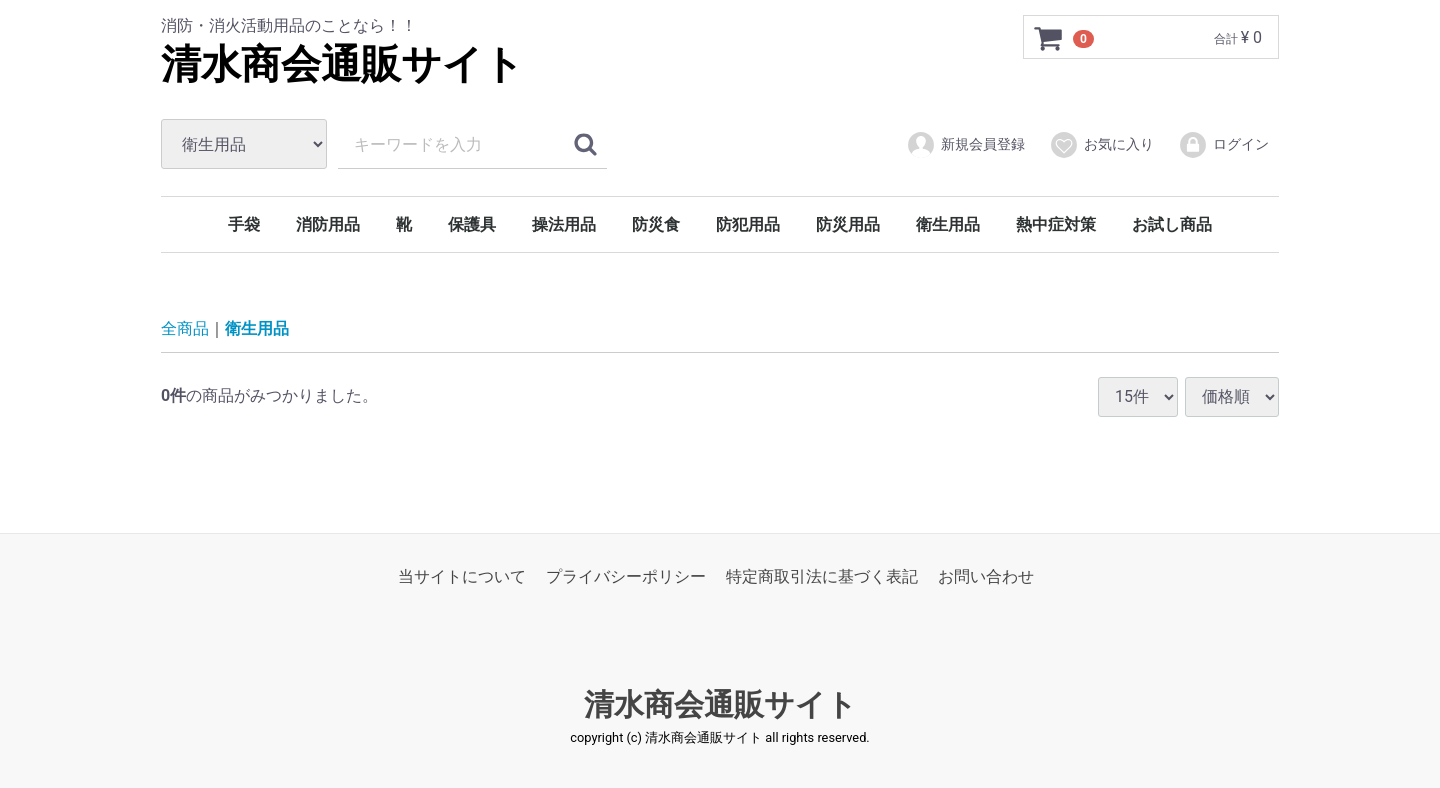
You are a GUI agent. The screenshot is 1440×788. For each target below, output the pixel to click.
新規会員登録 (965, 145)
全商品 (185, 328)
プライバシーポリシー (626, 576)
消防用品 (328, 224)
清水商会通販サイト (342, 64)
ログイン (1223, 145)
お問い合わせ (986, 576)
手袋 (244, 224)
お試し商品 (1172, 224)
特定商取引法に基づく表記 (822, 576)
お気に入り (1101, 145)
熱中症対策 (1056, 224)
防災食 (656, 224)
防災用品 (848, 224)
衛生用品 (948, 224)
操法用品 (564, 224)
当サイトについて (462, 576)
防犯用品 (748, 224)
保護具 (472, 224)
